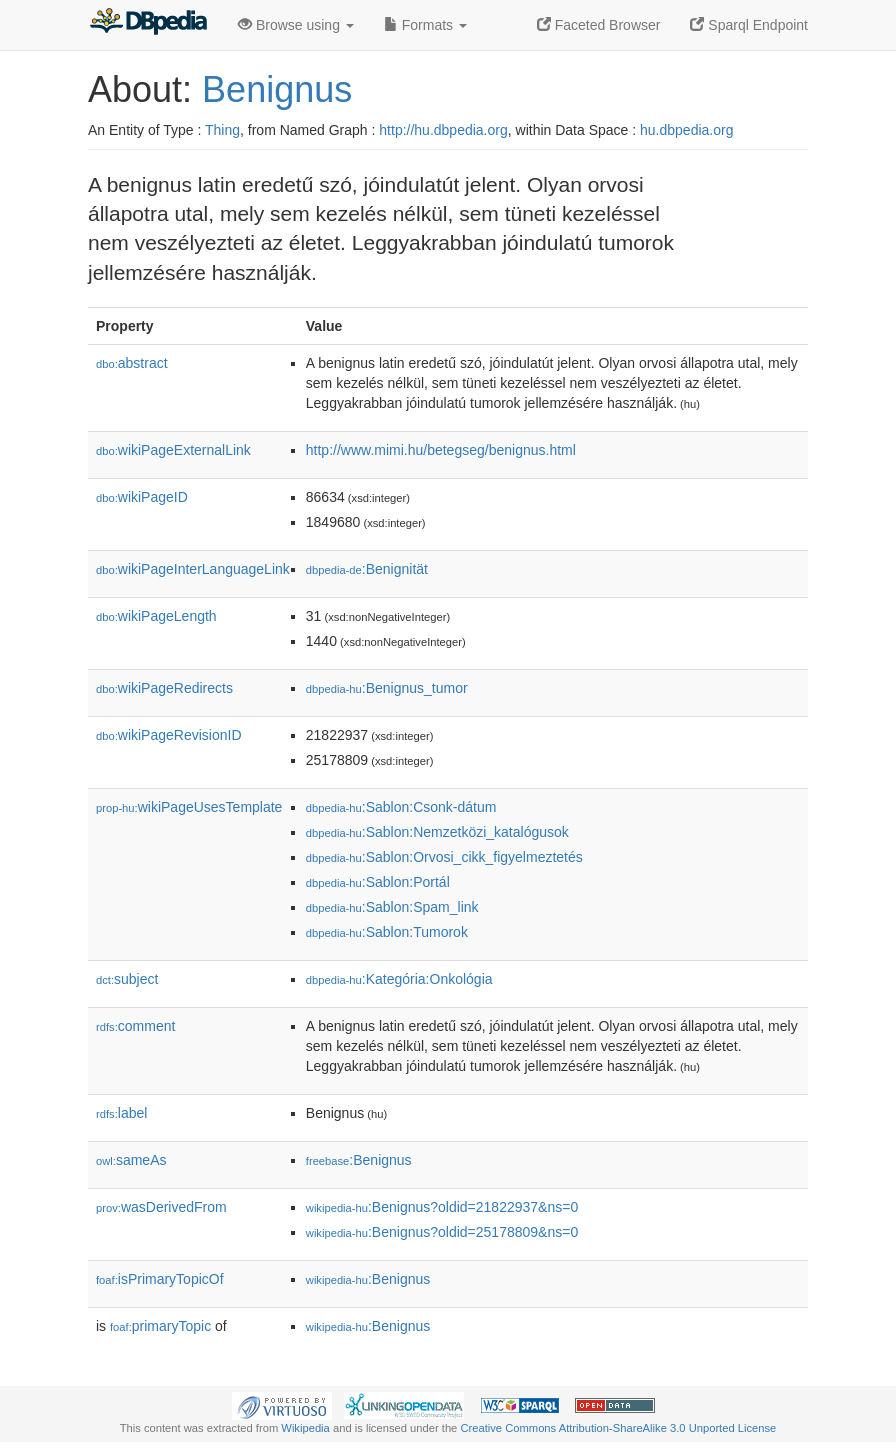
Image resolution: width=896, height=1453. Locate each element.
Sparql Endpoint (749, 25)
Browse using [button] (296, 25)
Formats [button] (425, 25)
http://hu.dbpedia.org (443, 130)
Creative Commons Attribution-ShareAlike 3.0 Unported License (618, 1428)
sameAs (131, 1160)
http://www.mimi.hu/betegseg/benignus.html (441, 450)
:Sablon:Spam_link (392, 907)
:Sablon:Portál (378, 882)
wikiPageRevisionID (169, 735)
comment (135, 1026)
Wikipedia (305, 1428)
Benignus (277, 89)
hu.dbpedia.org (686, 130)
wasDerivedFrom (161, 1207)
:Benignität (367, 569)
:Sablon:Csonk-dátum (401, 807)
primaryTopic (160, 1326)
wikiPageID (142, 497)
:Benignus (359, 1160)
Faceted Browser (599, 25)
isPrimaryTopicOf (160, 1279)
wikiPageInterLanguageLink (193, 569)
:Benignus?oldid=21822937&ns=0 (442, 1207)
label (121, 1113)
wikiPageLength (156, 616)
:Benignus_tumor (387, 688)
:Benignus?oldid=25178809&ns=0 (442, 1232)
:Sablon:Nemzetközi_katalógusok (437, 832)
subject (127, 979)
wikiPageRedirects (164, 688)
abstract (132, 363)
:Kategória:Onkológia (399, 979)
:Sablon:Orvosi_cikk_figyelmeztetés (444, 857)
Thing (222, 130)
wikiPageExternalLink (173, 450)
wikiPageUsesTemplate (189, 807)
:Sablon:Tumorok (387, 932)
